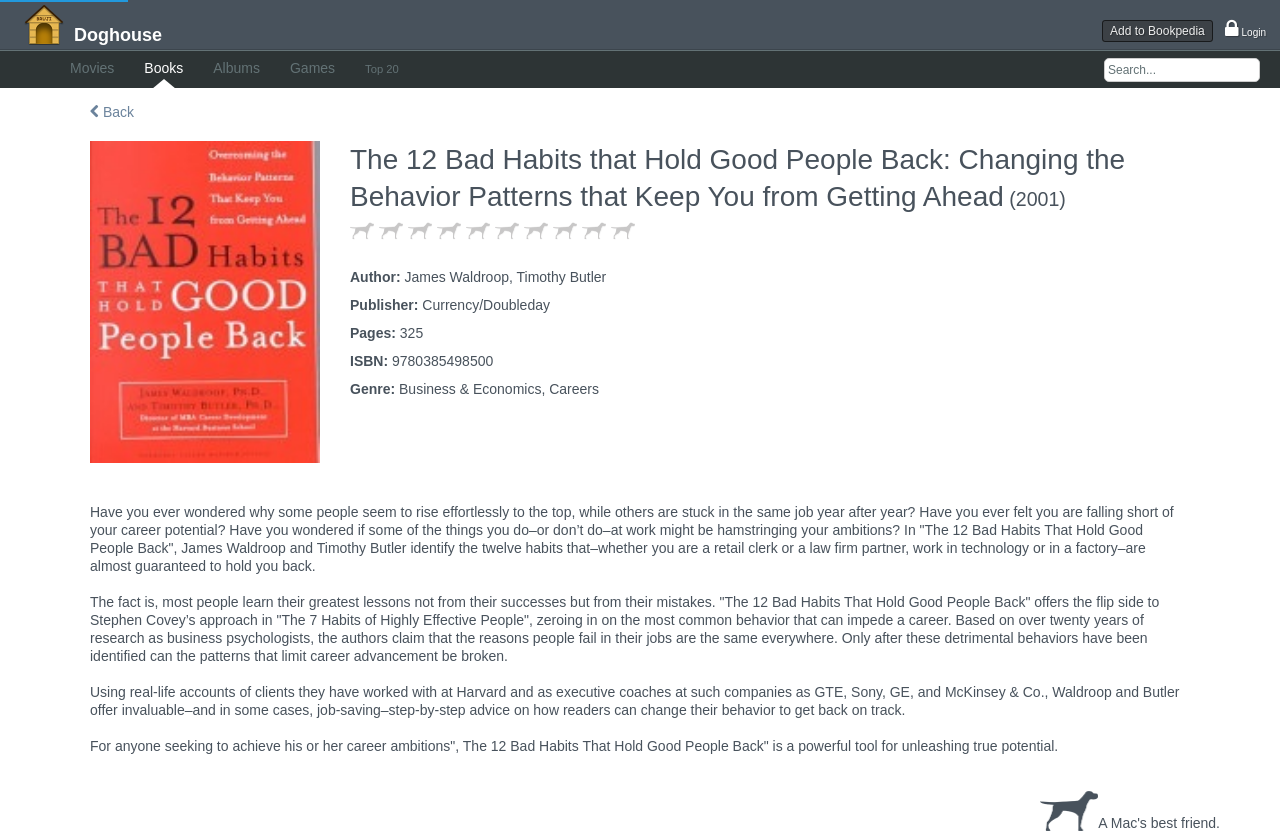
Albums (236, 68)
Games (312, 68)
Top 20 (382, 69)
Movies (92, 68)
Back (112, 112)
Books (163, 68)
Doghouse (118, 35)
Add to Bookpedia (1157, 31)
